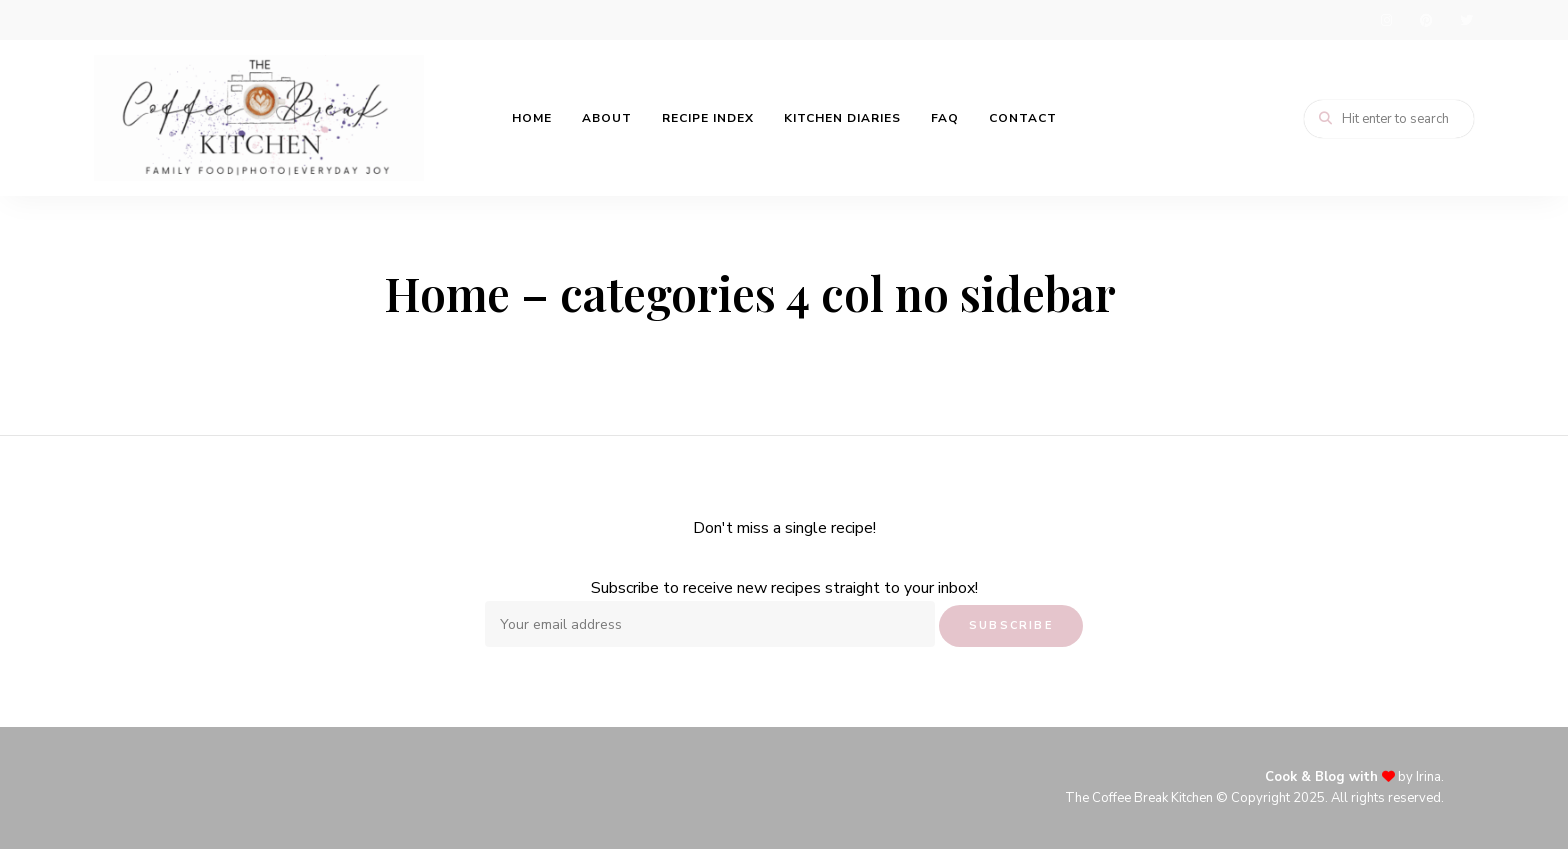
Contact (1023, 118)
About (607, 118)
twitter (1466, 20)
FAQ (945, 118)
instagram (1386, 20)
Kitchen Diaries (842, 118)
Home (532, 118)
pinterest (1426, 20)
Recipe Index (708, 118)
